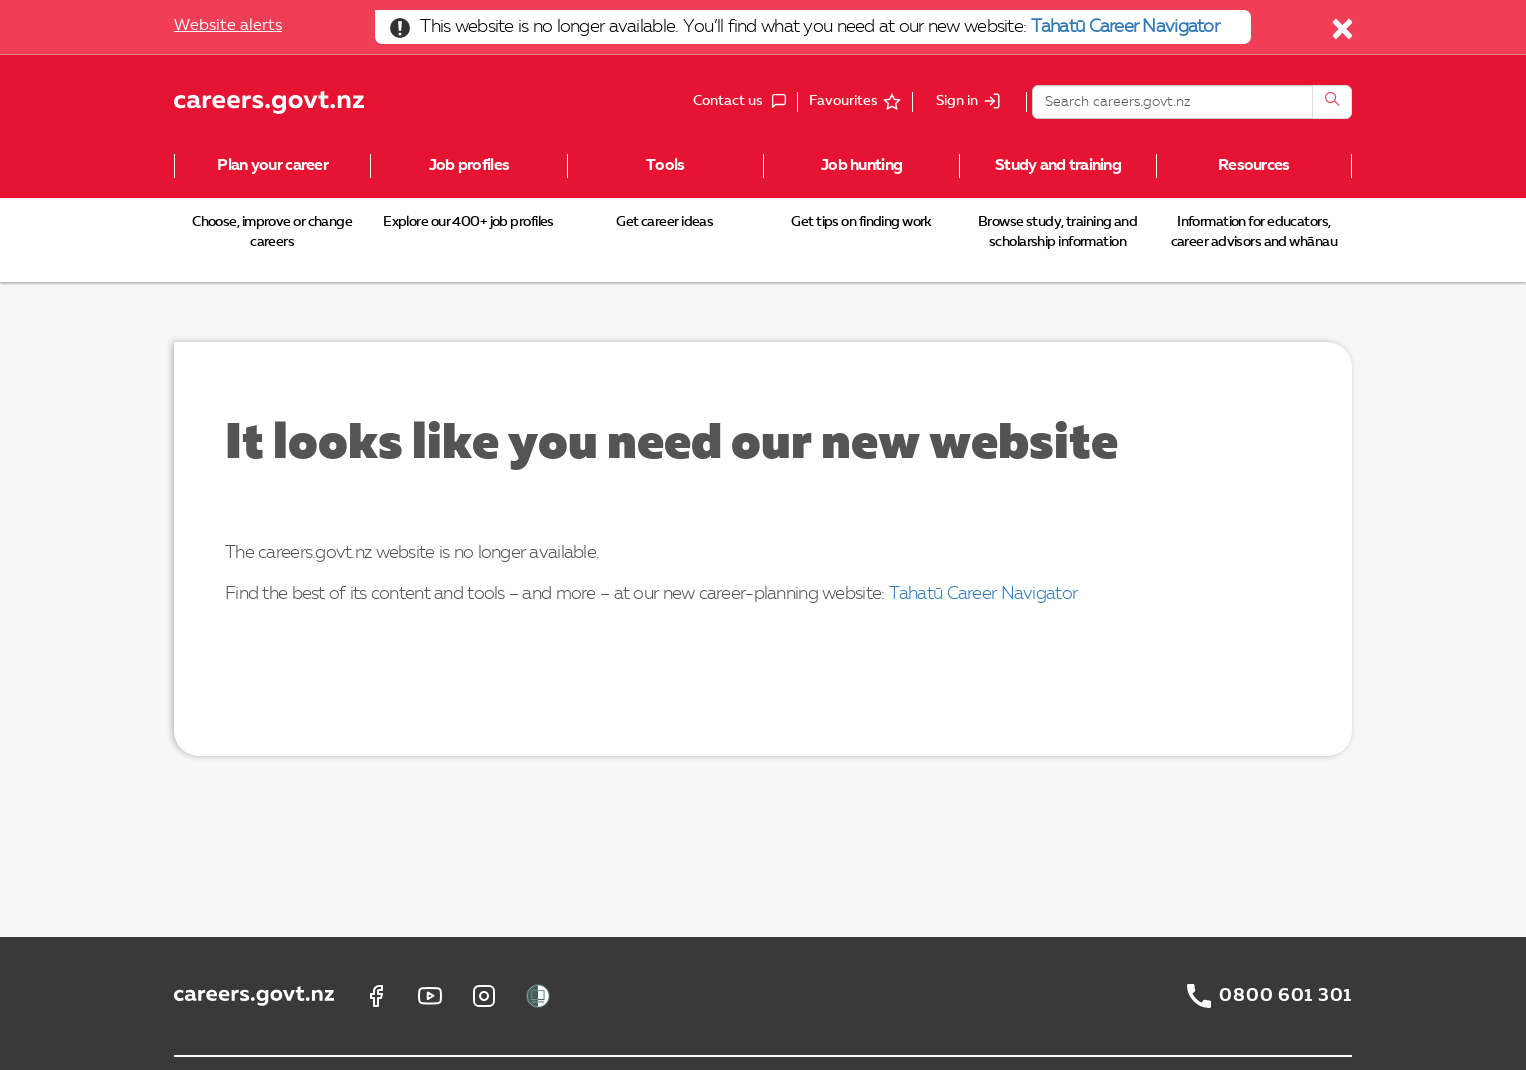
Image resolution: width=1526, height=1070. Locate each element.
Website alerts (228, 26)
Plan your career (272, 166)
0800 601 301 (1285, 996)
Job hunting (861, 166)
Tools (665, 166)
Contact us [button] (745, 102)
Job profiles (469, 166)
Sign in (957, 102)
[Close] (1343, 34)
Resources (1254, 166)
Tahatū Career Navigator (1125, 27)
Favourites (843, 101)
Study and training (1058, 166)
